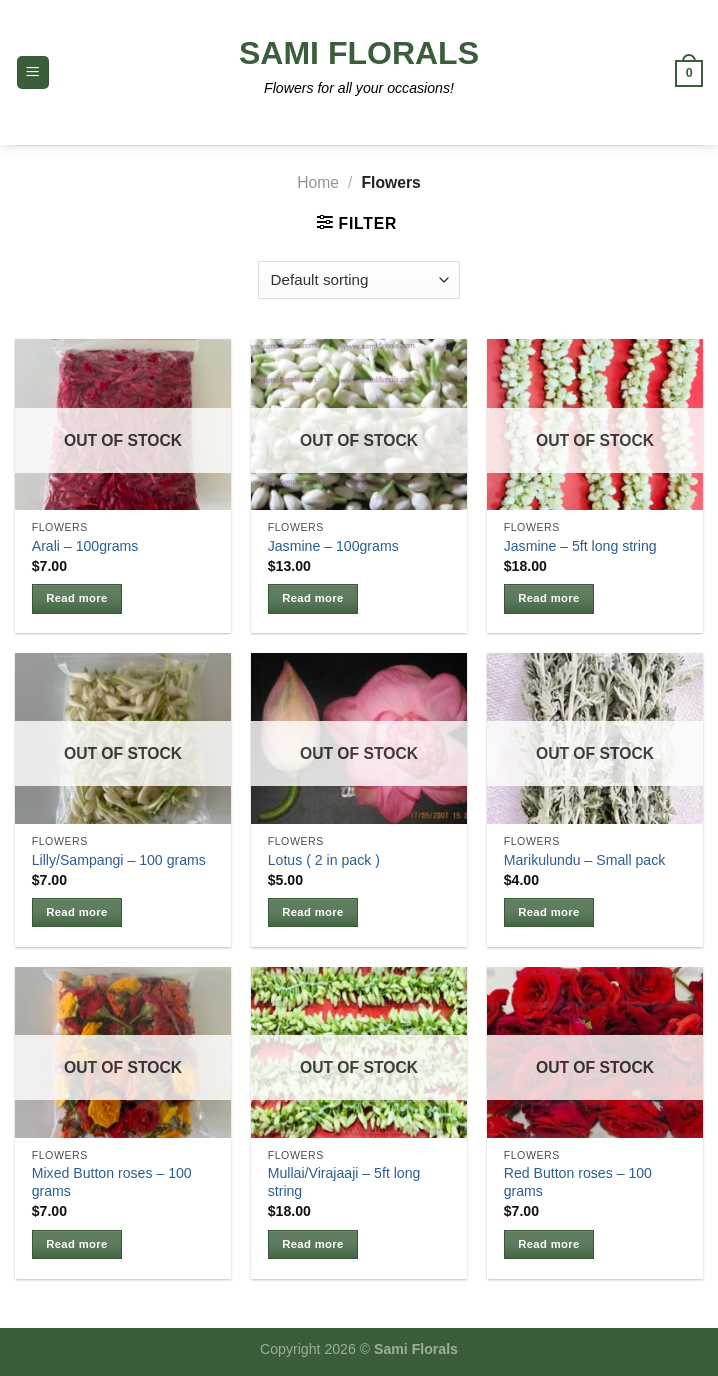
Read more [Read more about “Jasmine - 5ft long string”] (548, 598)
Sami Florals (359, 53)
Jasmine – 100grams (333, 546)
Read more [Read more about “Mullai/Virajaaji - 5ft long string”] (312, 1244)
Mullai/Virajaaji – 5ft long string (344, 1182)
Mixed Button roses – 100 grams (112, 1182)
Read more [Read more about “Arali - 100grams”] (76, 598)
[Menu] (33, 72)
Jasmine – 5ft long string (580, 546)
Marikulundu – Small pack (585, 860)
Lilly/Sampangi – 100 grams (119, 860)
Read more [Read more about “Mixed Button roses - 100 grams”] (76, 1244)
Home (318, 182)
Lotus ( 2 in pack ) (324, 860)
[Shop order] (359, 280)
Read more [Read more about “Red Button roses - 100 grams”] (548, 1244)
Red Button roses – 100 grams (578, 1182)
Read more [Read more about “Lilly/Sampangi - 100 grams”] (76, 912)
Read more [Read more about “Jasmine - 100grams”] (312, 598)
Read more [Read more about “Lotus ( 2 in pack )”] (312, 912)
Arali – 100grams (85, 546)
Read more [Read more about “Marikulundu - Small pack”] (548, 912)
